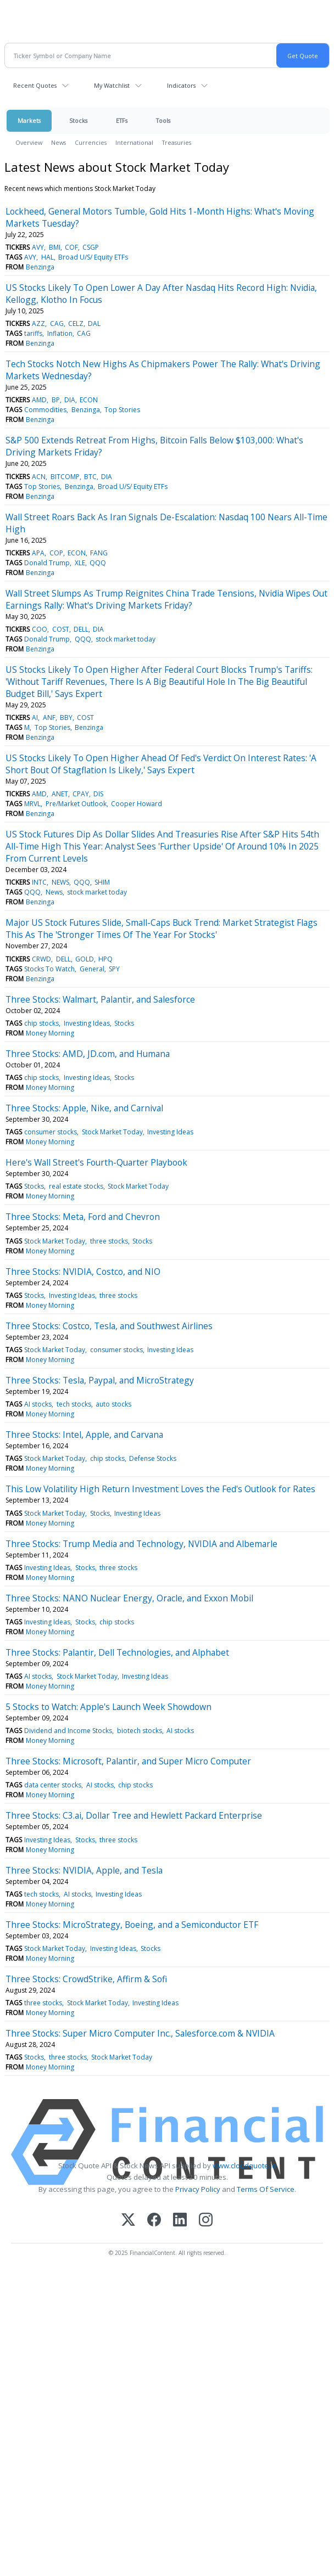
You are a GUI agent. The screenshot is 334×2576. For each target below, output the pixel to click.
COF (71, 247)
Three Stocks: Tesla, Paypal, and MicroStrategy (99, 1380)
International (134, 142)
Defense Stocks (152, 1458)
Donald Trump (47, 562)
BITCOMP (65, 476)
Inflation (60, 333)
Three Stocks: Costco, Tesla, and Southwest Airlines (109, 1326)
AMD (39, 399)
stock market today (125, 639)
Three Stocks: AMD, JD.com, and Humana (87, 1054)
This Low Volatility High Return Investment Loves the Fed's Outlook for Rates (160, 1489)
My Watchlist (112, 85)
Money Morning (50, 1033)
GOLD (84, 959)
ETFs (121, 120)
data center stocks (52, 1785)
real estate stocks (76, 1186)
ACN (39, 476)
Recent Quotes (35, 85)
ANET (60, 793)
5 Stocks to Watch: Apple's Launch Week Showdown (108, 1707)
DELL (81, 629)
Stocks (78, 120)
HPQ (105, 959)
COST (60, 629)
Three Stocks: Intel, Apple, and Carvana (84, 1434)
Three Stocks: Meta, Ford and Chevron (82, 1217)
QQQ (98, 562)
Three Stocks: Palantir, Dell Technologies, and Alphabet (117, 1652)
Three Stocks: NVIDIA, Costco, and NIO (82, 1271)
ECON (89, 399)
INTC (39, 882)
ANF (49, 717)
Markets (29, 120)
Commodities (45, 409)
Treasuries (176, 142)
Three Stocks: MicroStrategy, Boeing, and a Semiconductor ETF (131, 1925)
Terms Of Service (265, 2189)
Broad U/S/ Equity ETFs (93, 257)
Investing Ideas (87, 1023)
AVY (38, 247)
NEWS (60, 882)
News (58, 142)
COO (39, 629)
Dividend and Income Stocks (68, 1730)
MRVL (32, 803)
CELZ (76, 323)
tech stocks (74, 1404)
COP (56, 553)
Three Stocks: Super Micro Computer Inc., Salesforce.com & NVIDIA (140, 2033)
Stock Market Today (112, 1132)
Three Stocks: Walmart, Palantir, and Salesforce (100, 999)
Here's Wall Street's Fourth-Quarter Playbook (96, 1162)
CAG (57, 323)
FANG (99, 553)
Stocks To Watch (49, 969)
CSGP (90, 247)
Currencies (91, 142)
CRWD (41, 959)
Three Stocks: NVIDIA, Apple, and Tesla (84, 1870)
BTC (90, 476)
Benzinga (40, 267)
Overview (28, 142)
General (92, 969)
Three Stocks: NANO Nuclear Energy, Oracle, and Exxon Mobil (129, 1598)
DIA (69, 399)
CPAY (81, 793)
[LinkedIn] (180, 2220)
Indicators (181, 85)
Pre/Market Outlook (76, 803)
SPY (114, 969)
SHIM (102, 882)
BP (56, 399)
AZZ (38, 323)
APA (38, 553)
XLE (80, 562)
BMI (54, 247)
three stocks (109, 1241)
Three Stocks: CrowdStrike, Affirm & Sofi (86, 1979)
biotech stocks (139, 1730)
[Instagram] (205, 2220)
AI (35, 717)
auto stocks (113, 1404)
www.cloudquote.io (244, 2165)
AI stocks (38, 1404)
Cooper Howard (136, 803)
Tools (163, 120)
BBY (66, 717)
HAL (47, 257)
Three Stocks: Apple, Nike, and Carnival (84, 1108)
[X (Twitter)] (128, 2220)
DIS (98, 793)
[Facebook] (154, 2220)
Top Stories (122, 409)
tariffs (33, 333)
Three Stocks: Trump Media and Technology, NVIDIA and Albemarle (141, 1544)
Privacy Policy (197, 2189)
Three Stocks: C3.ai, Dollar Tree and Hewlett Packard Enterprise (133, 1815)
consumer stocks (50, 1132)
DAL (94, 323)
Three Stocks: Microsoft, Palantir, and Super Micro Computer (128, 1761)
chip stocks (41, 1023)
